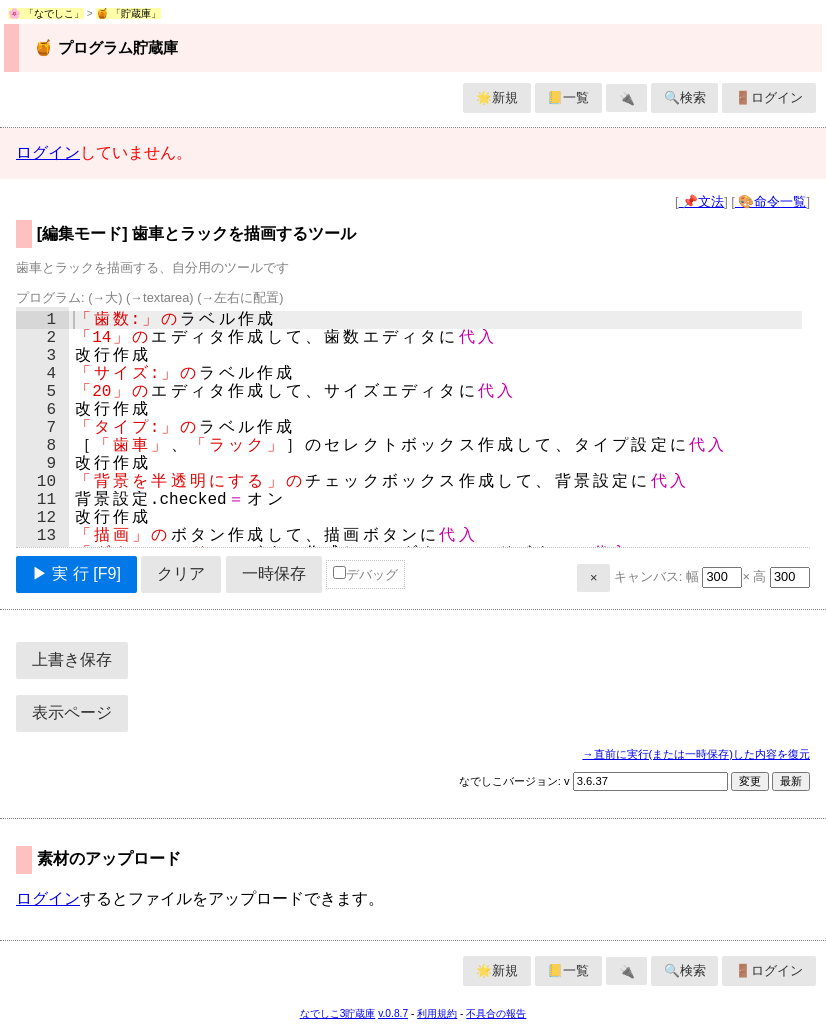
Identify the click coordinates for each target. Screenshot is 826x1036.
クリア (181, 573)
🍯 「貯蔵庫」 (129, 13)
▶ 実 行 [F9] (76, 573)
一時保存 (274, 573)
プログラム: (149, 297)
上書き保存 (72, 659)
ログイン (48, 152)
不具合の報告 (496, 1013)
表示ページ (72, 712)
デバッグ (365, 574)
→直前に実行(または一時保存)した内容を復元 (696, 754)
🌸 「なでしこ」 (46, 13)
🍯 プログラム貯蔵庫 (105, 47)
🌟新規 (497, 97)
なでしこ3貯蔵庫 (338, 1013)
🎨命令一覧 (771, 201)
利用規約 (437, 1013)
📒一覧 (568, 97)
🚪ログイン (769, 97)
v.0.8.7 (393, 1013)
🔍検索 (685, 97)
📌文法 (702, 201)
